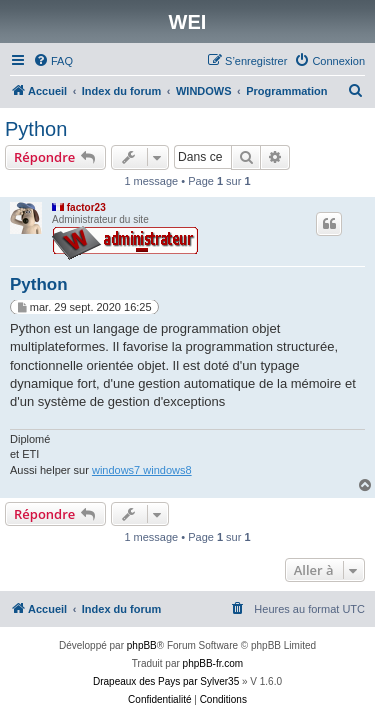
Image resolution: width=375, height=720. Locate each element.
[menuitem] (53, 61)
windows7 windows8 (142, 470)
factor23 (86, 207)
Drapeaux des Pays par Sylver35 (166, 681)
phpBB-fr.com (213, 663)
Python (36, 129)
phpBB (142, 645)
